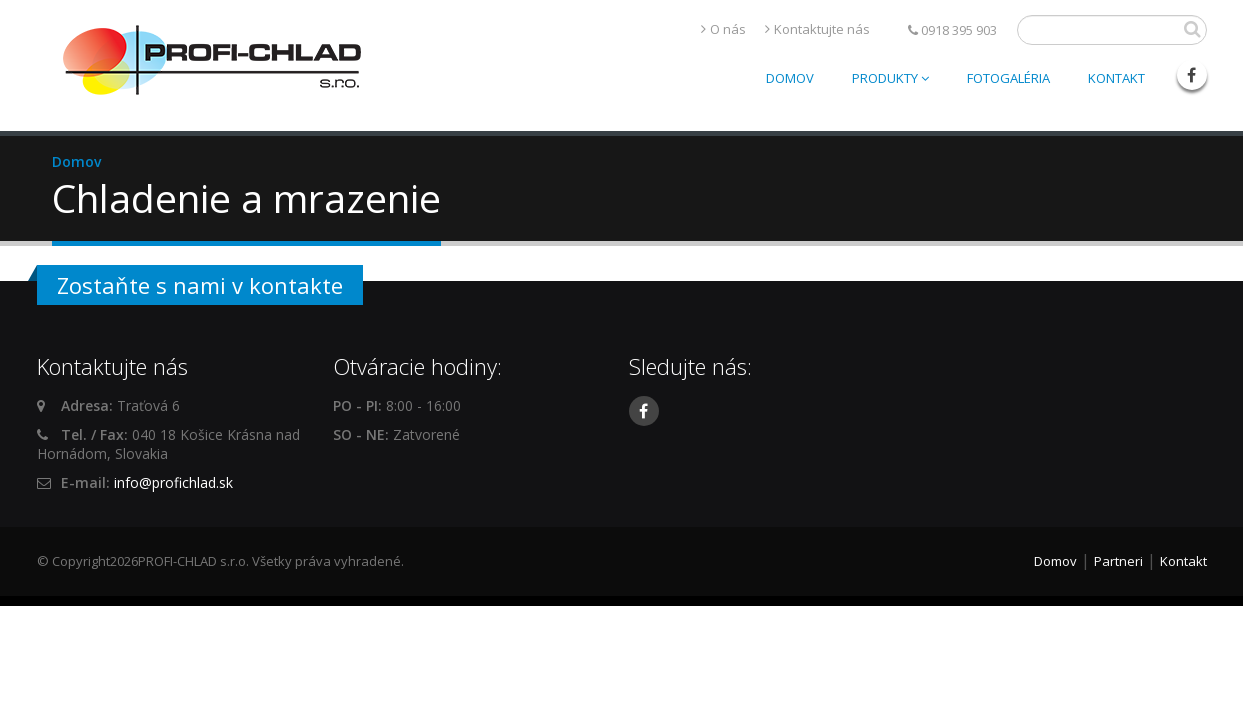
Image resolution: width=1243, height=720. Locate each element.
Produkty (890, 78)
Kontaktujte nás (822, 29)
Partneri (1118, 561)
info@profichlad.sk (173, 482)
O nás (728, 29)
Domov (790, 78)
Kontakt (1116, 78)
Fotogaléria (1008, 78)
